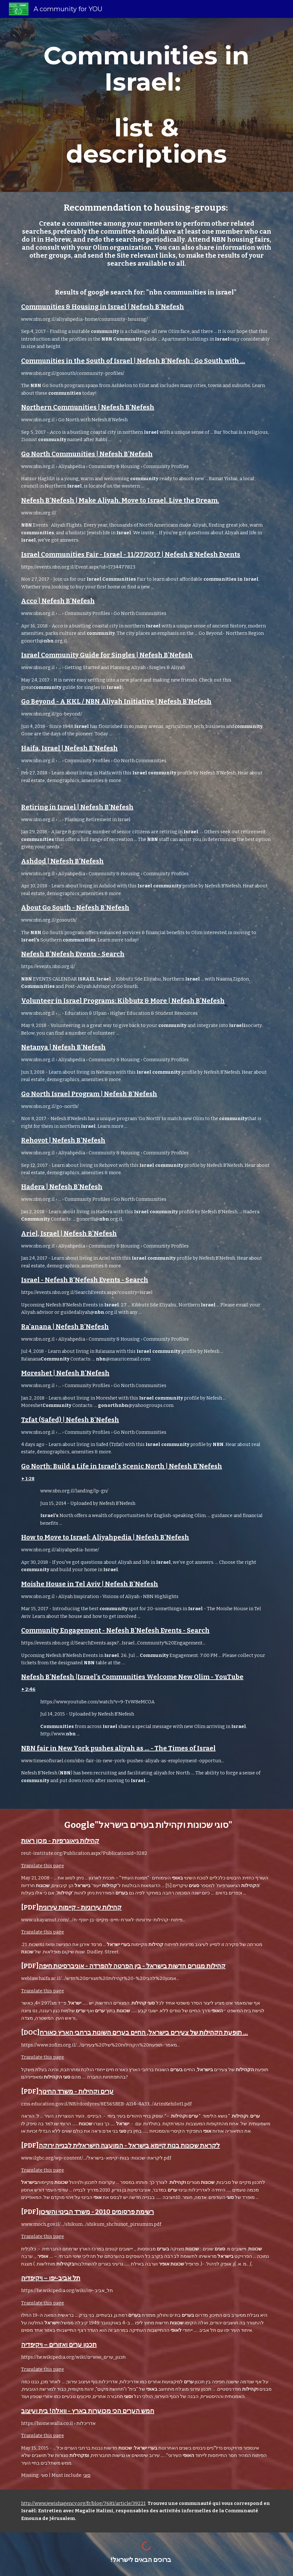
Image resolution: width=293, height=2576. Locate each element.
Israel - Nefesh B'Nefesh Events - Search (84, 1280)
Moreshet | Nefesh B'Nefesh (65, 1373)
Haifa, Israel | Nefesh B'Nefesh (69, 748)
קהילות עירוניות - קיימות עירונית (80, 1907)
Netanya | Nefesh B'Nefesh (63, 1047)
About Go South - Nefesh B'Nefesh (75, 907)
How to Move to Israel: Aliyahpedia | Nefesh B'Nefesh (105, 1537)
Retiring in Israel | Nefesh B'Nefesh (77, 807)
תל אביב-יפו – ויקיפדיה (50, 2278)
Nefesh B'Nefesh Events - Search (72, 954)
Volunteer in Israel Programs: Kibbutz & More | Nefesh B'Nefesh (123, 1001)
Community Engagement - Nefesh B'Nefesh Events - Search (115, 1630)
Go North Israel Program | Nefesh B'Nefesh (89, 1094)
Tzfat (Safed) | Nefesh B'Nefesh (70, 1420)
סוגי (87, 2475)
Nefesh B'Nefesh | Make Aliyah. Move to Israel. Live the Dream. (120, 500)
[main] (147, 105)
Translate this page (42, 1866)
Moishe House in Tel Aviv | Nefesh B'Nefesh (89, 1584)
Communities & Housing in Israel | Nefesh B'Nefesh (102, 307)
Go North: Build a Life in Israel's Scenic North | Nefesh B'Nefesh (121, 1466)
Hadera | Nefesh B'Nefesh (61, 1187)
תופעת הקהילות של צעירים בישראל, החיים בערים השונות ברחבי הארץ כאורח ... (144, 2032)
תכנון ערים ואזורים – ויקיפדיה (59, 2344)
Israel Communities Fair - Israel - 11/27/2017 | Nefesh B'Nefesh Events (130, 554)
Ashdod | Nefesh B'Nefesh (62, 861)
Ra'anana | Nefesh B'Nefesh (65, 1326)
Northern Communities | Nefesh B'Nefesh (87, 407)
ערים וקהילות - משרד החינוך (76, 2091)
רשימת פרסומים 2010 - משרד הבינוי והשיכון (96, 2212)
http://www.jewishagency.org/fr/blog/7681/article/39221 (83, 2503)
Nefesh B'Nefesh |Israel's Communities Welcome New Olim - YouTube (132, 1677)
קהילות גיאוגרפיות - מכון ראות (60, 1841)
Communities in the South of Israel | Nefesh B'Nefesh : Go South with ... (133, 361)
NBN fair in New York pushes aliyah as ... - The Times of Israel (118, 1748)
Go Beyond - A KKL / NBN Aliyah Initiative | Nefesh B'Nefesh (116, 701)
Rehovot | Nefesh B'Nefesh (63, 1140)
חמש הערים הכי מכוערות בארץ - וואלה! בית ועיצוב (87, 2411)
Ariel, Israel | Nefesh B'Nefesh (69, 1233)
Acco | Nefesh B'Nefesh (58, 601)
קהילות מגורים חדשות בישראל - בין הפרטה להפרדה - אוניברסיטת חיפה (132, 1966)
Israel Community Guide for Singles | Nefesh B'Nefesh (107, 655)
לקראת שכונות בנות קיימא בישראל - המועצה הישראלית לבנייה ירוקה (129, 2145)
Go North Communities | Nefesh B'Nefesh (87, 454)
